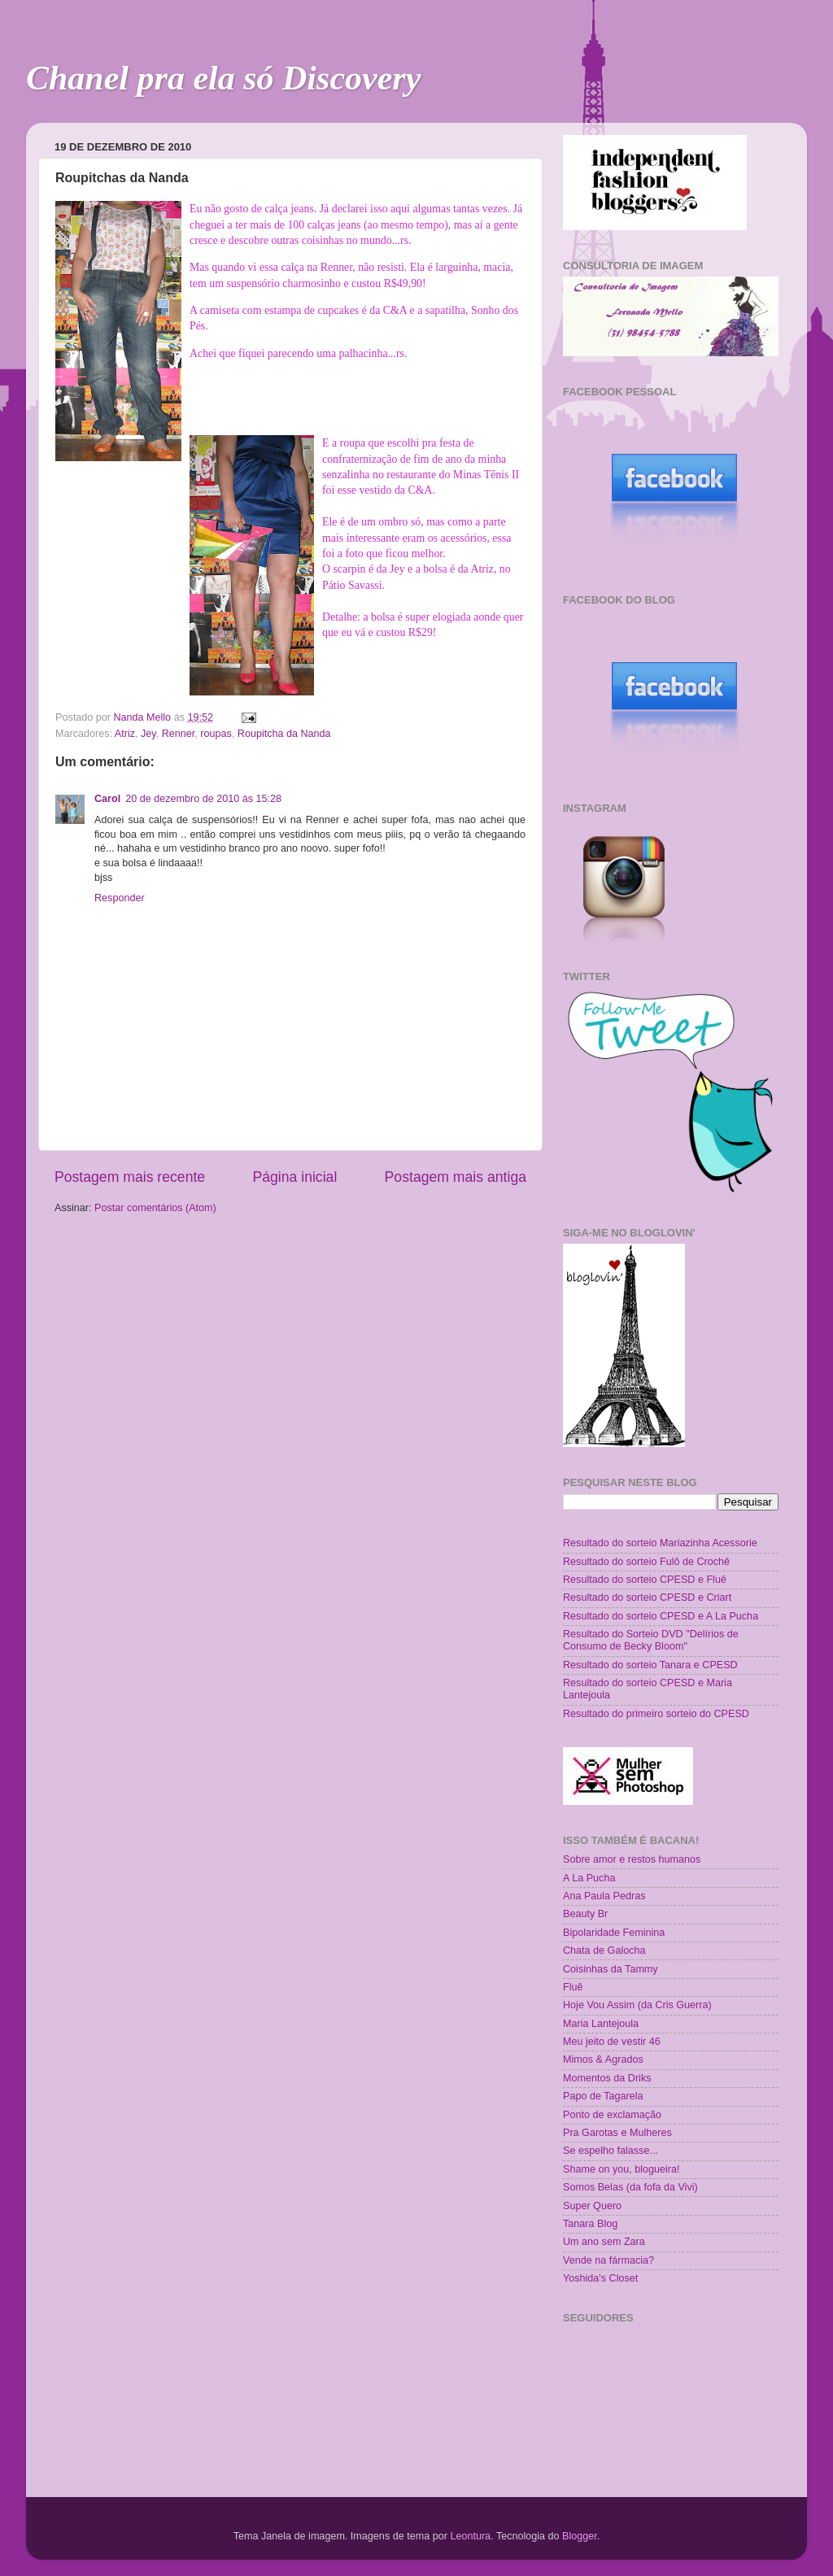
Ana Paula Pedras (604, 1896)
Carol (107, 798)
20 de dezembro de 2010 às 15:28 (203, 798)
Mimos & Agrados (603, 2059)
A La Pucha (589, 1878)
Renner (178, 733)
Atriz (125, 733)
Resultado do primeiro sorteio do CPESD (656, 1714)
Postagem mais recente (130, 1177)
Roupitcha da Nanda (284, 733)
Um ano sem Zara (604, 2241)
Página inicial (294, 1177)
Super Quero (592, 2206)
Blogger (579, 2536)
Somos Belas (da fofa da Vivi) (630, 2187)
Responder (119, 898)
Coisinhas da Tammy (610, 1969)
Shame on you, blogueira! (621, 2169)
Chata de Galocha (604, 1950)
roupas (216, 733)
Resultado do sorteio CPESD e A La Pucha (660, 1616)
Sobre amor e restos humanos (631, 1859)
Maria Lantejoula (601, 2023)
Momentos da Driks (607, 2078)
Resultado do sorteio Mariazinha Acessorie (660, 1543)
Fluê (573, 1987)
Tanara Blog (590, 2223)
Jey (148, 733)
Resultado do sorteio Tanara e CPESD (650, 1665)
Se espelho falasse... (610, 2150)
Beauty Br (585, 1914)
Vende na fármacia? (608, 2260)
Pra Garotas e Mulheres (617, 2132)
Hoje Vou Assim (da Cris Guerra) (637, 2005)
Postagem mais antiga (455, 1177)
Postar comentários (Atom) (155, 1208)
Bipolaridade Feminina (614, 1932)
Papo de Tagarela (603, 2096)
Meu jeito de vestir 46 (612, 2041)
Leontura (470, 2536)
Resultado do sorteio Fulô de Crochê (646, 1561)
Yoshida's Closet (600, 2278)
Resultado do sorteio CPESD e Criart (647, 1597)
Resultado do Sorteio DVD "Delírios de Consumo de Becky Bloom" (651, 1640)
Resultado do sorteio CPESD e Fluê (644, 1579)
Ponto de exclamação (612, 2115)
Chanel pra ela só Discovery (223, 78)
